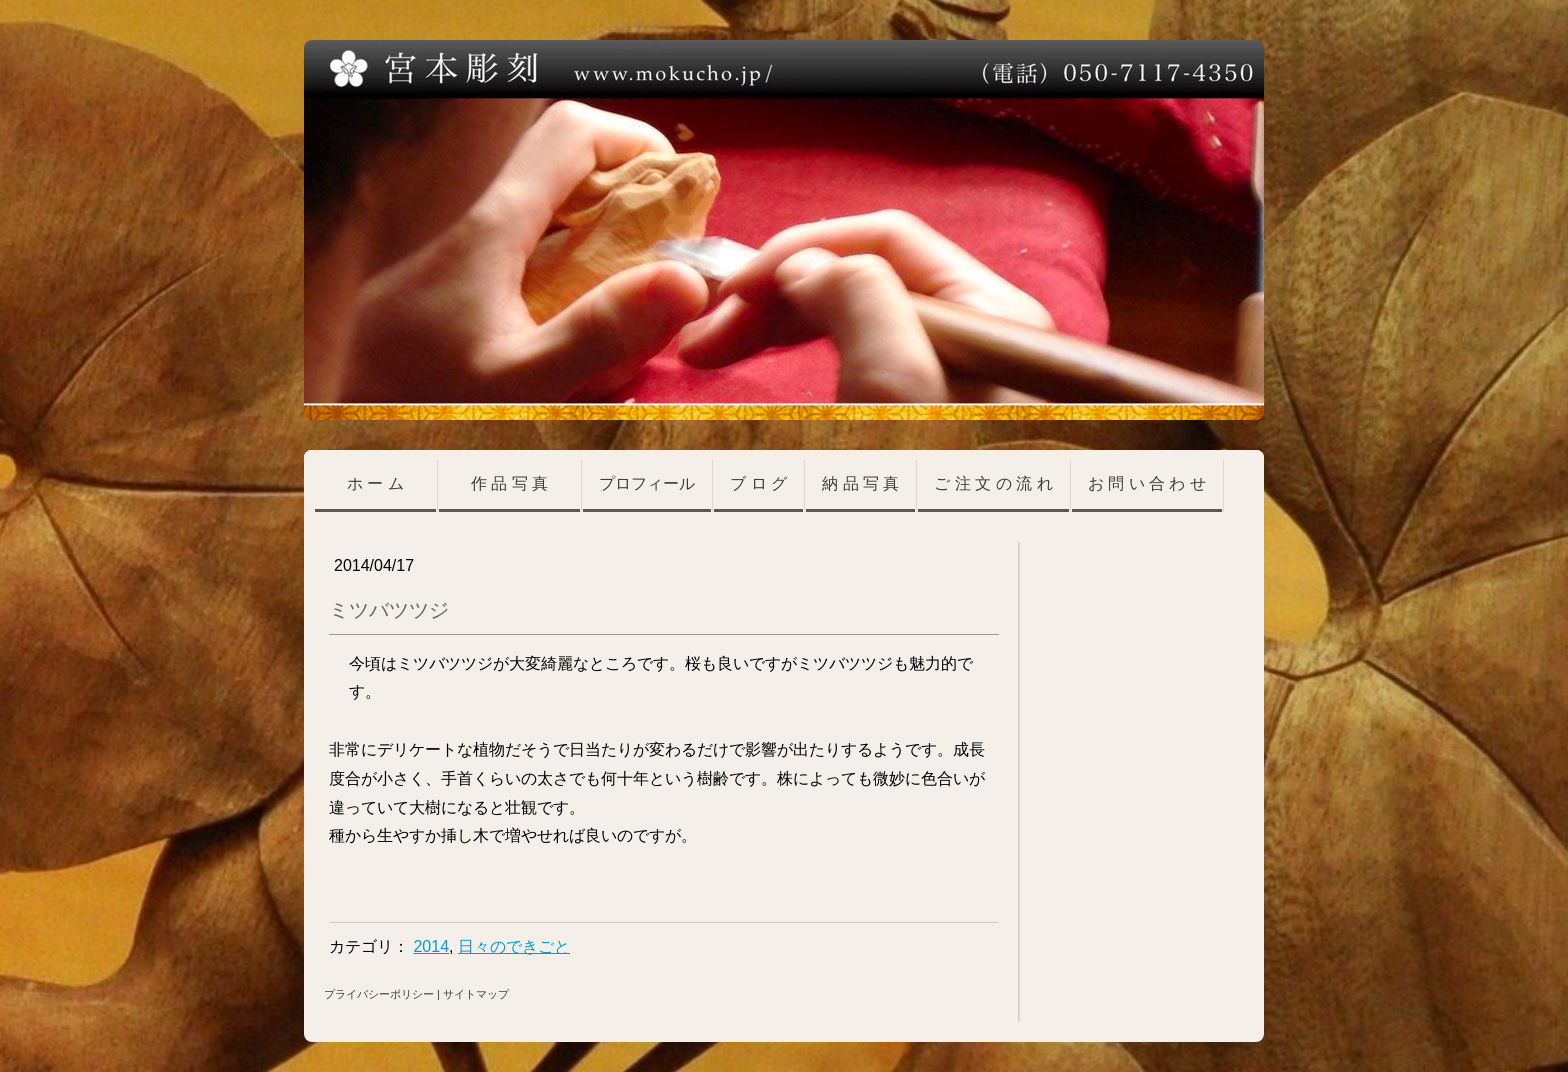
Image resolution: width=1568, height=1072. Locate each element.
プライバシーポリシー (379, 994)
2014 (431, 946)
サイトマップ (476, 994)
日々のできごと (514, 946)
